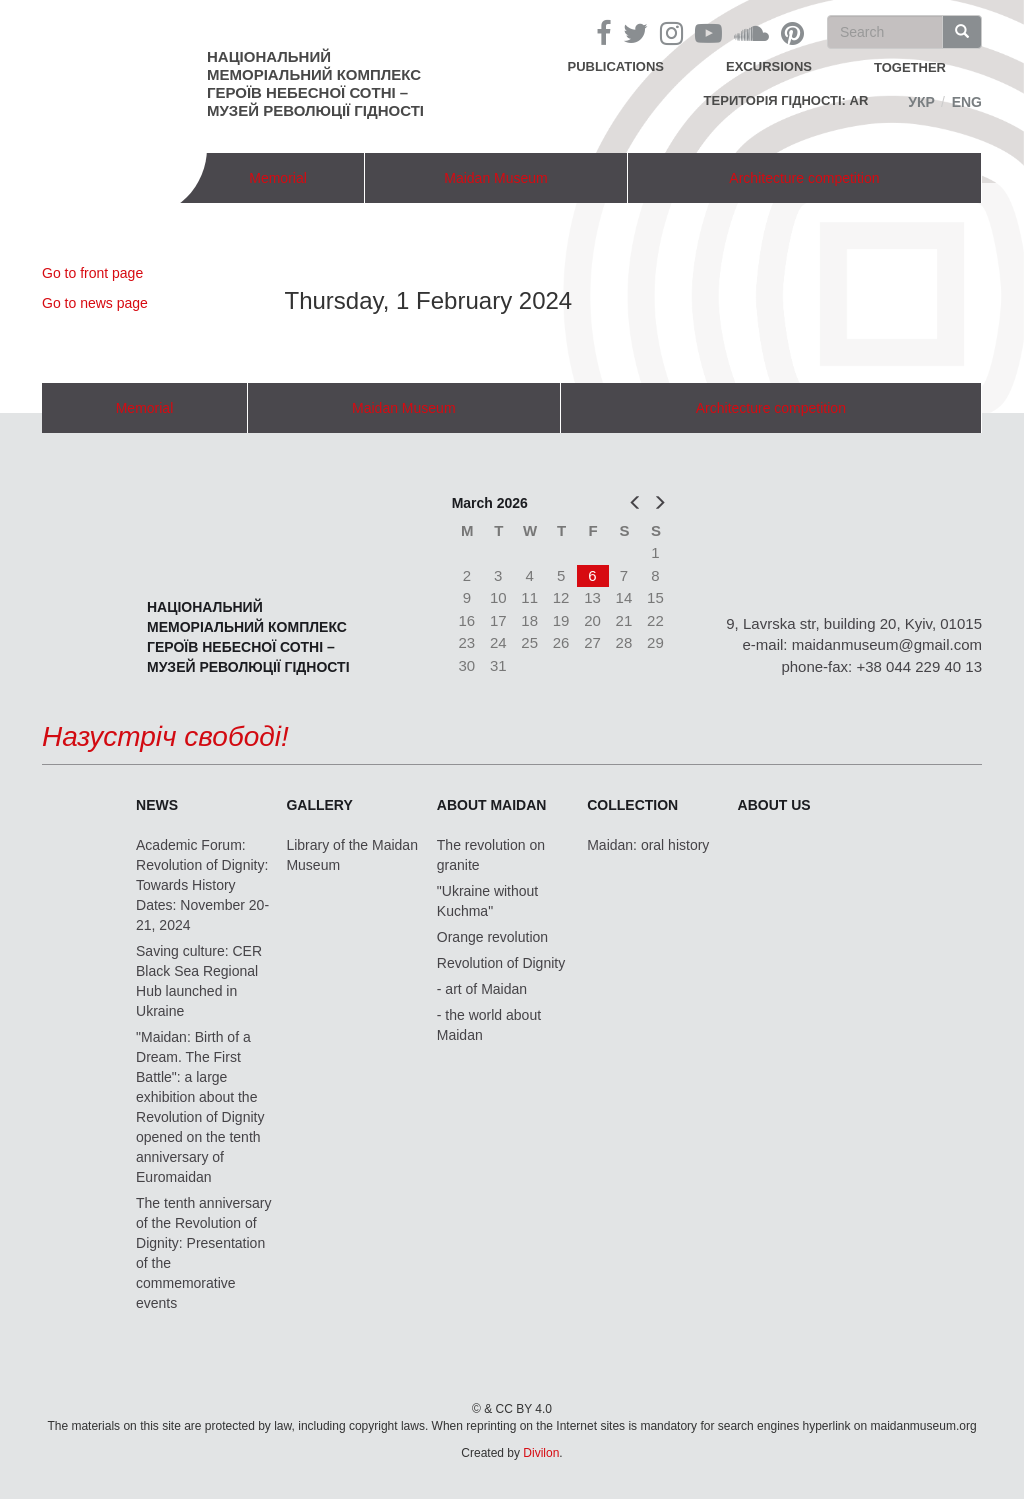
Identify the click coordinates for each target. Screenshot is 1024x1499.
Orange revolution (492, 937)
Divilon (541, 1453)
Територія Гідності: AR (786, 100)
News (157, 805)
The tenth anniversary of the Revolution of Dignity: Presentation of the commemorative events (203, 1253)
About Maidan (492, 805)
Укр (921, 102)
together (910, 67)
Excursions (769, 66)
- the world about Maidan (489, 1025)
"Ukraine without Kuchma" (487, 901)
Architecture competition (804, 178)
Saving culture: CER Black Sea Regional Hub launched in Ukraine (199, 981)
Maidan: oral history (648, 845)
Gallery (319, 805)
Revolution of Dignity (501, 963)
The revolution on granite (491, 855)
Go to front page (92, 273)
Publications (615, 66)
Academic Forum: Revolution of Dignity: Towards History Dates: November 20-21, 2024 (202, 885)
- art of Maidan (482, 989)
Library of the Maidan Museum (352, 855)
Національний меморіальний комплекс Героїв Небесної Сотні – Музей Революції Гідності (315, 83)
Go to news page (95, 303)
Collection (632, 805)
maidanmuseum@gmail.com (887, 644)
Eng (967, 102)
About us (774, 805)
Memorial (278, 178)
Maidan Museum (496, 178)
